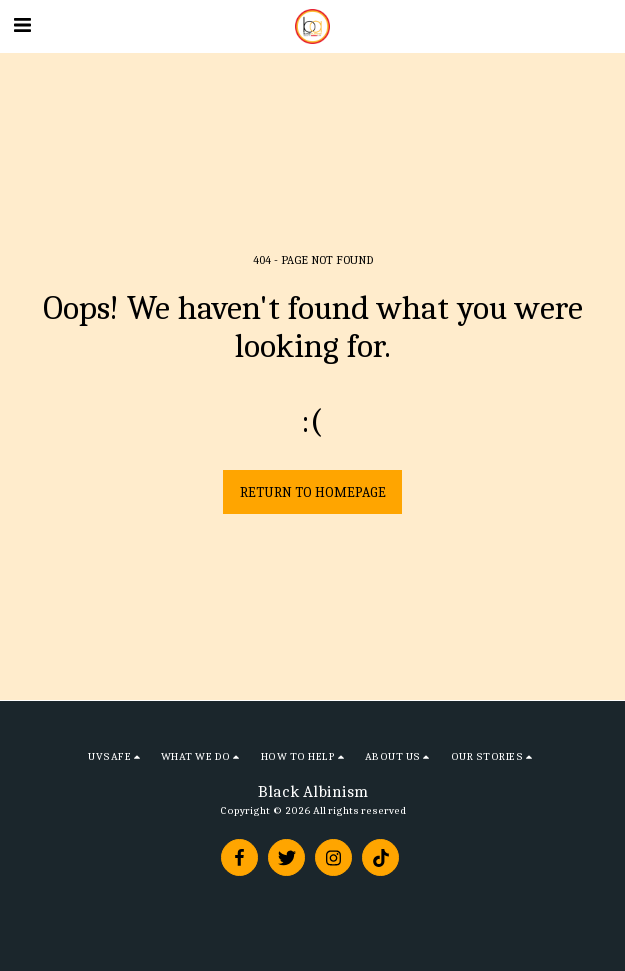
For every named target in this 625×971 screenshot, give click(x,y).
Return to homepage (313, 492)
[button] (22, 25)
